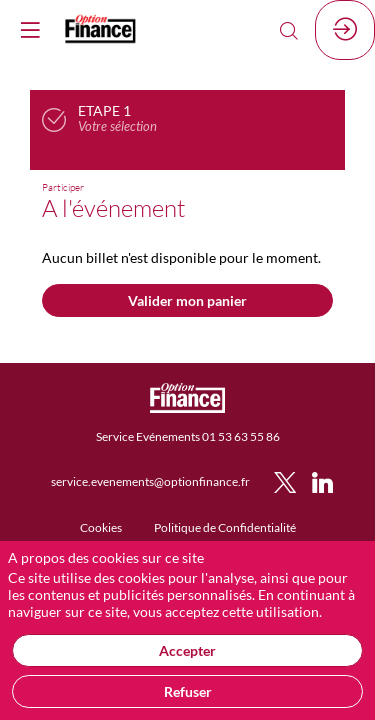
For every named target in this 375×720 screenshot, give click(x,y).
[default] (101, 526)
